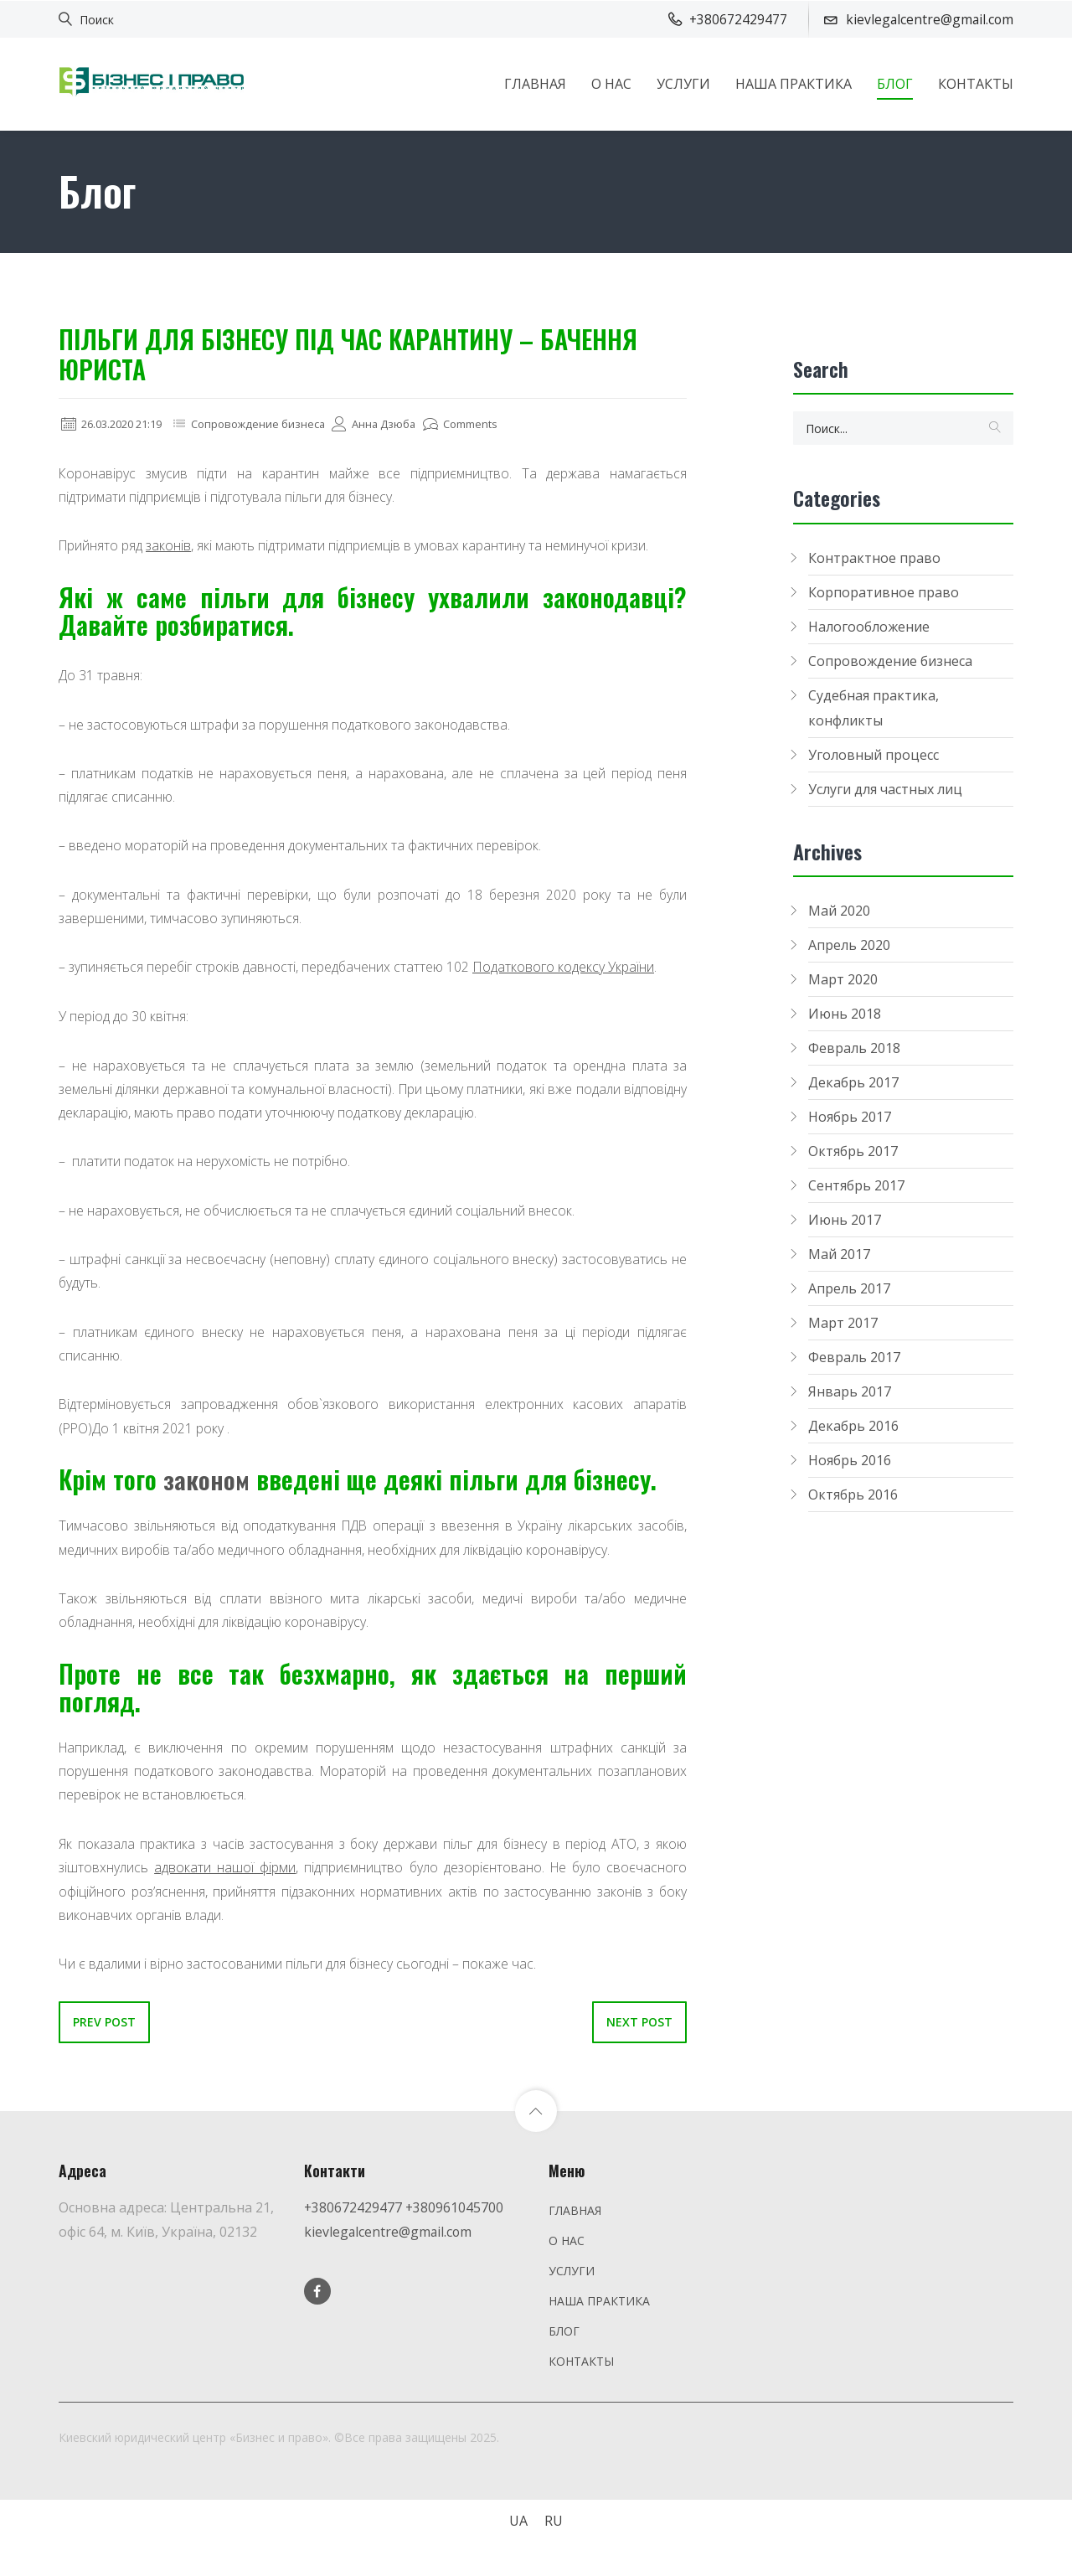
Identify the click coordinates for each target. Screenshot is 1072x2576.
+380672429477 (353, 2219)
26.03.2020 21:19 (117, 423)
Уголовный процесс (873, 755)
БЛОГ (895, 83)
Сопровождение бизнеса (274, 423)
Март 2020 (843, 979)
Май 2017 (839, 1254)
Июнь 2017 (844, 1220)
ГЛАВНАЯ (535, 83)
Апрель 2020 (849, 945)
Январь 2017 (849, 1391)
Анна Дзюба (396, 423)
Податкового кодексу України (567, 971)
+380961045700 (455, 2219)
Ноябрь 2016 (849, 1460)
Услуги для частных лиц (885, 789)
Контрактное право (874, 558)
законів (171, 546)
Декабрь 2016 (853, 1426)
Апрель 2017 (849, 1288)
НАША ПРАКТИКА (793, 83)
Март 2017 (843, 1323)
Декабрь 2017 (853, 1082)
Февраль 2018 (854, 1048)
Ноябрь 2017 (849, 1116)
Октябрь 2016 (853, 1494)
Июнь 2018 (844, 1013)
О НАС (611, 83)
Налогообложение (869, 626)
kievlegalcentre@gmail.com (389, 2242)
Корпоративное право (883, 592)
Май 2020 (839, 910)
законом (206, 1487)
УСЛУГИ (683, 83)
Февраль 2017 (854, 1357)
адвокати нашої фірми (224, 1879)
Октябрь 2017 (853, 1151)
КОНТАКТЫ (975, 83)
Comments (487, 423)
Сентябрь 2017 (856, 1185)
